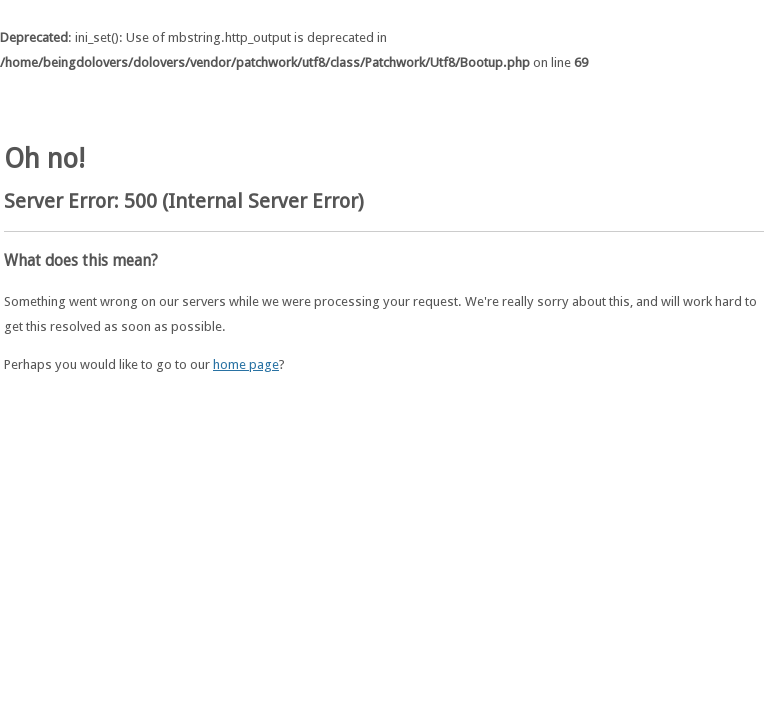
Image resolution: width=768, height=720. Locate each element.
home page (246, 364)
